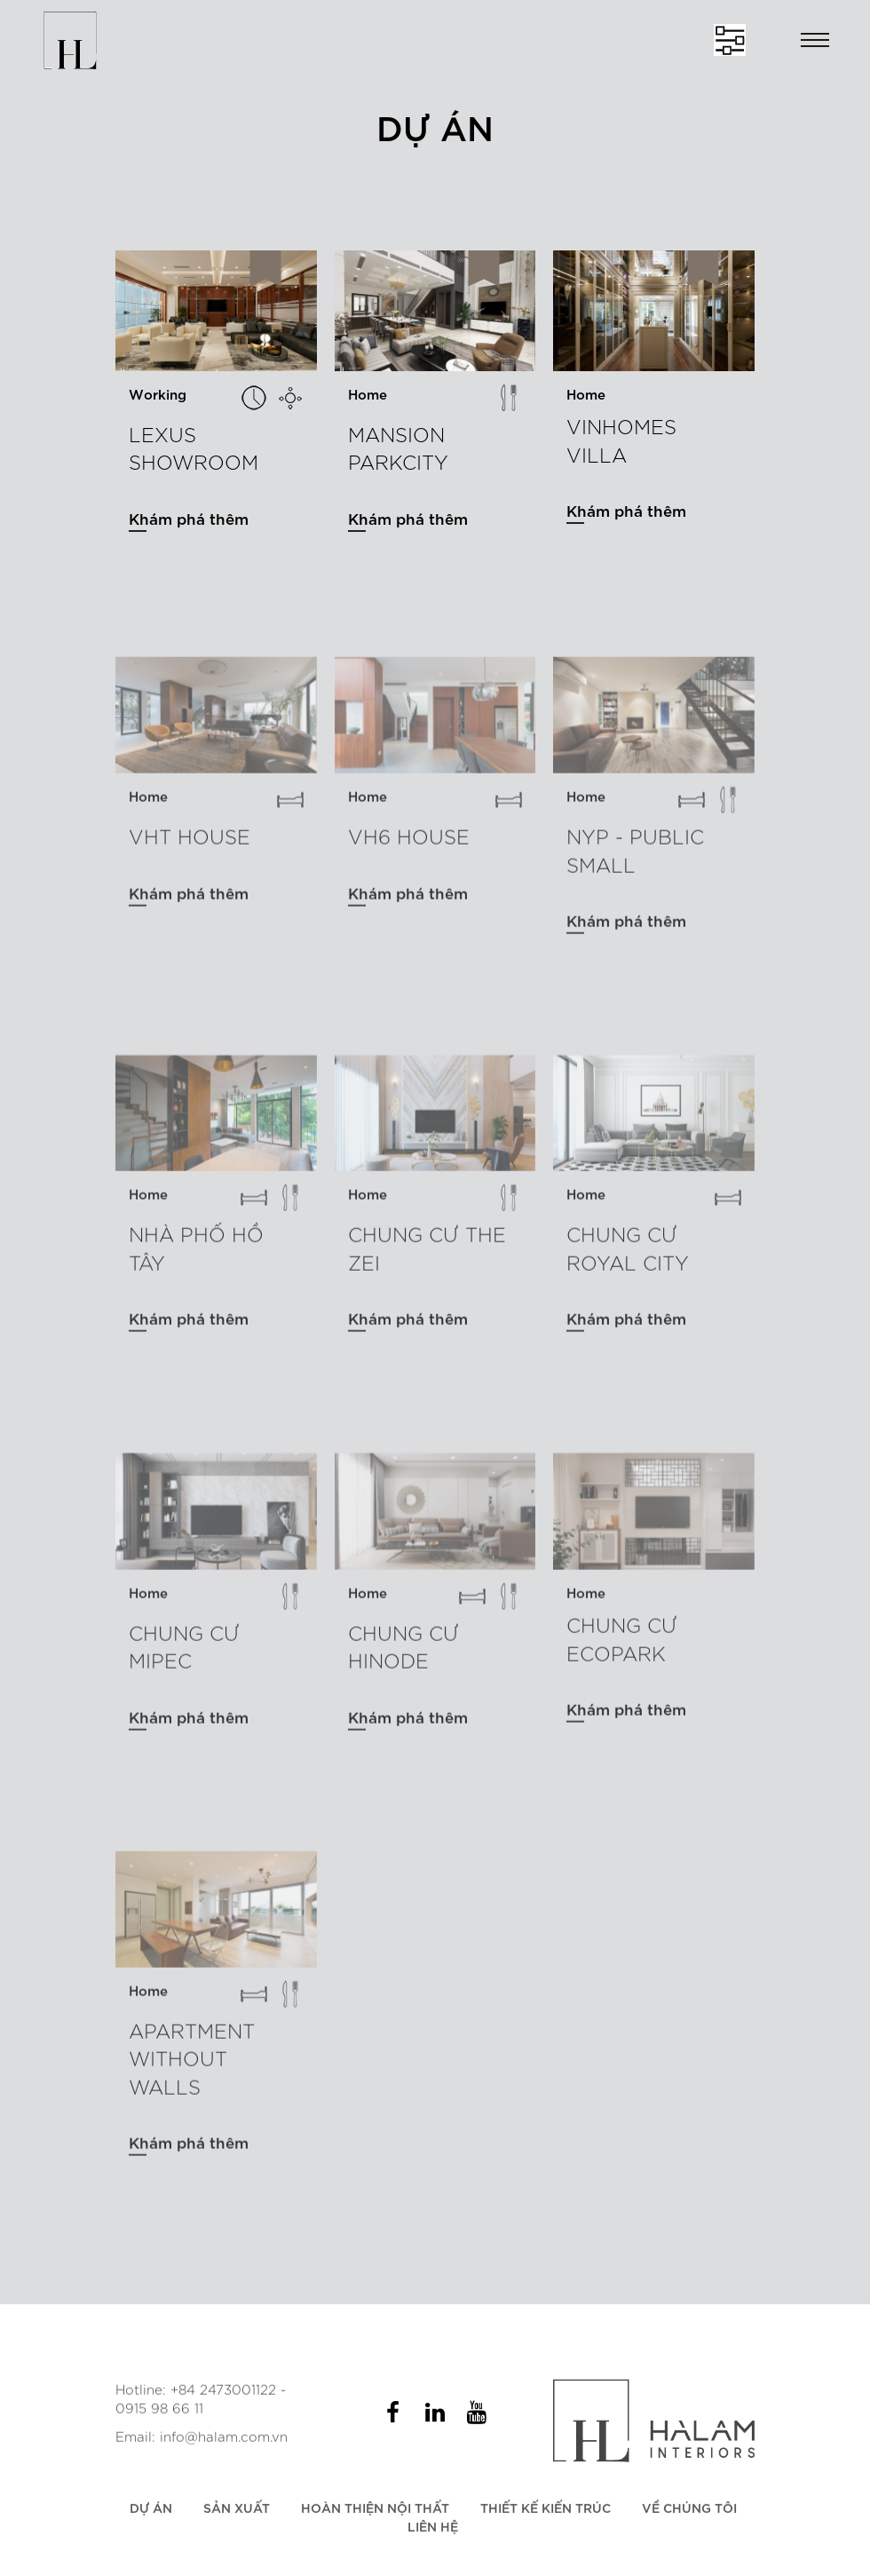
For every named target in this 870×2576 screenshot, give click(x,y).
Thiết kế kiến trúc (545, 2514)
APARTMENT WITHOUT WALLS (192, 2065)
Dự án (151, 2514)
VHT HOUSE (189, 843)
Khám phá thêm (189, 517)
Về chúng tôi (689, 2514)
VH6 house (409, 843)
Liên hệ (432, 2533)
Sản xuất (236, 2514)
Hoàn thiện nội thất (375, 2514)
